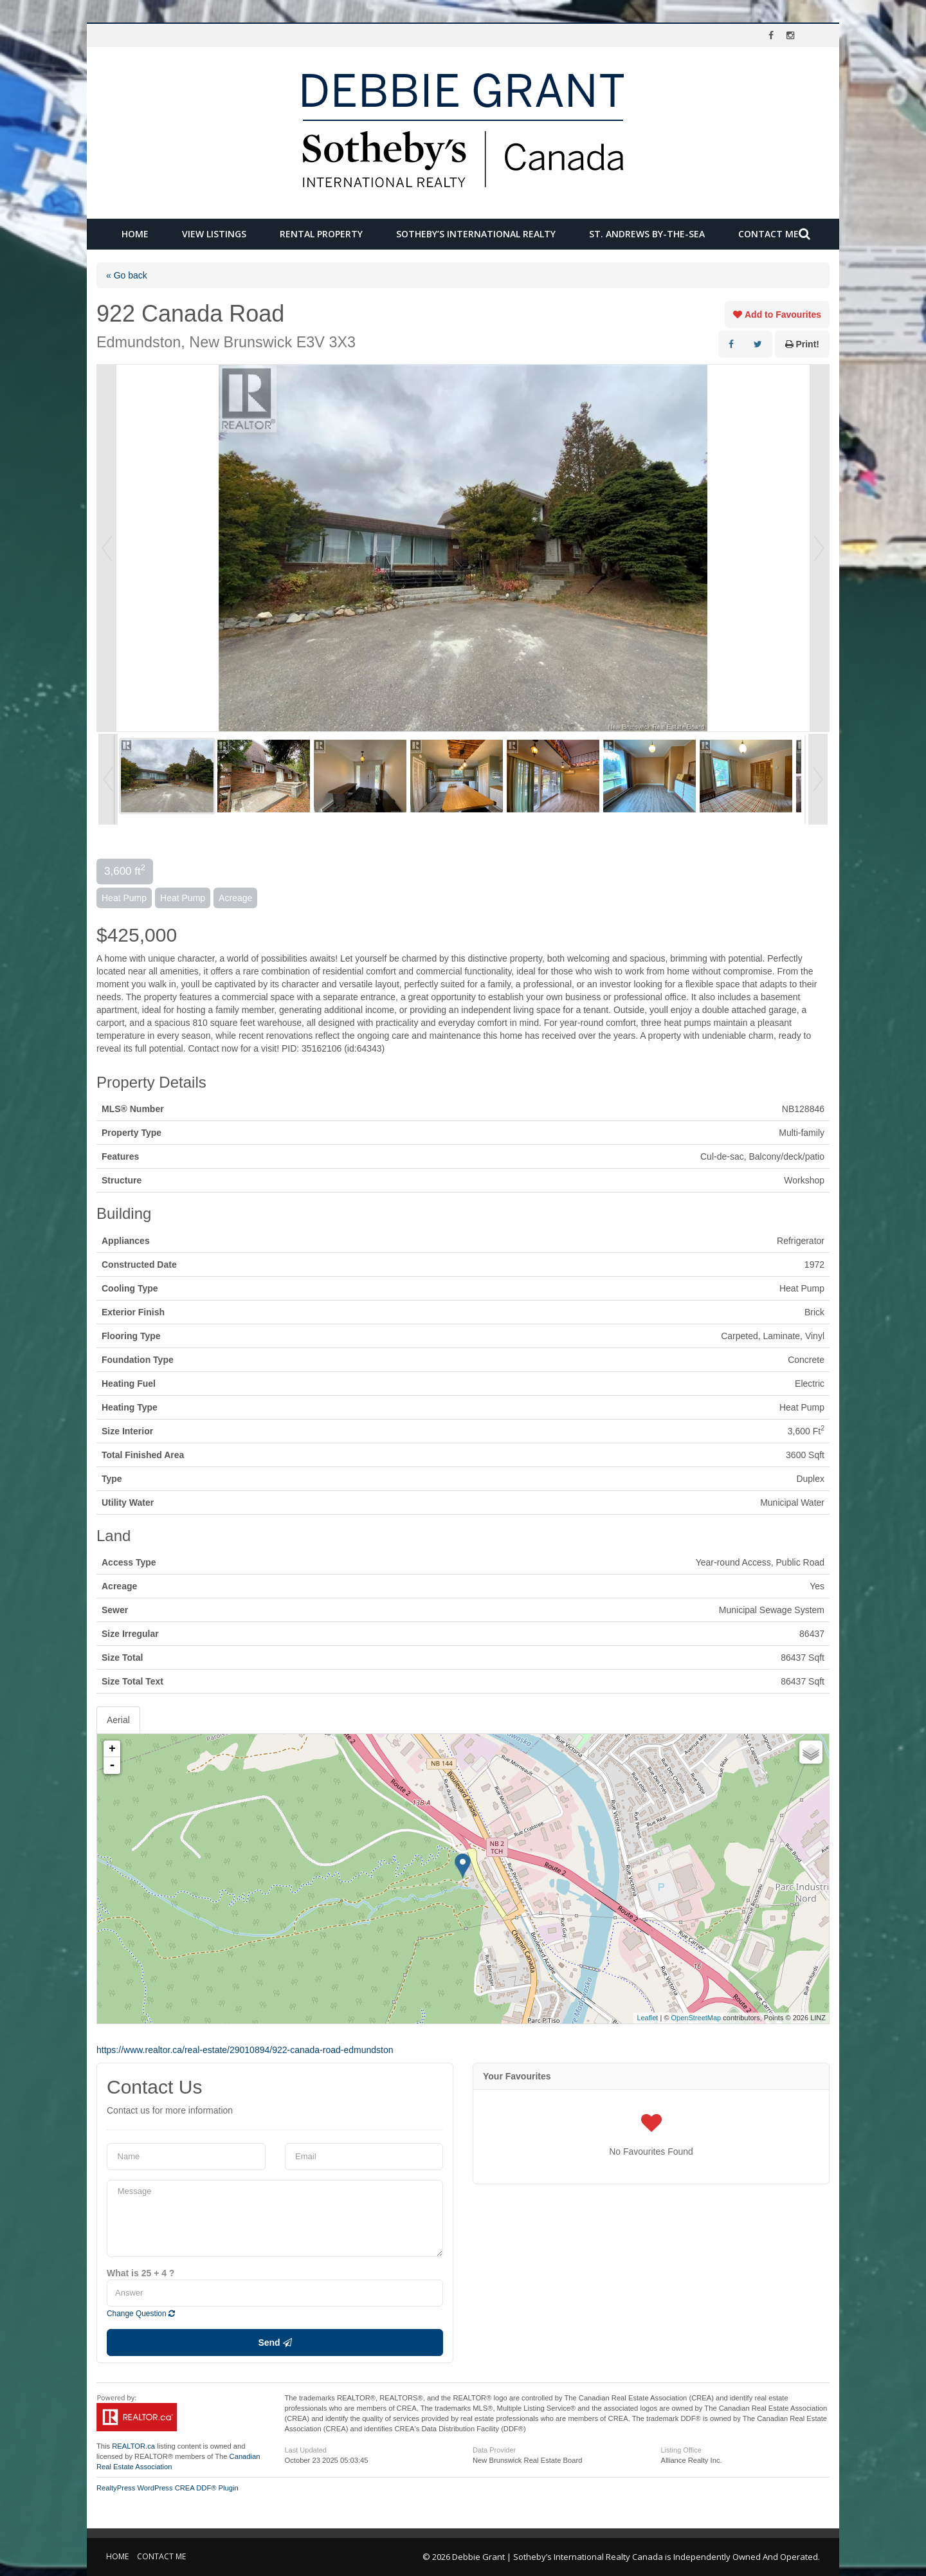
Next (819, 548)
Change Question (141, 2313)
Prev (106, 548)
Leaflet (647, 2018)
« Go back (126, 275)
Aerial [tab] (118, 1720)
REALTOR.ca (133, 2446)
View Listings (214, 234)
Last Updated (306, 2450)
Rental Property (321, 234)
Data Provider (494, 2450)
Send (274, 2342)
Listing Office (680, 2450)
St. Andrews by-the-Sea (647, 234)
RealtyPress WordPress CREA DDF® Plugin (167, 2488)
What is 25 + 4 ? (140, 2273)
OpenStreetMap (696, 2018)
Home (135, 234)
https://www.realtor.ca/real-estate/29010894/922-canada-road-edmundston (245, 2050)
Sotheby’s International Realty (476, 234)
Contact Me (768, 234)
